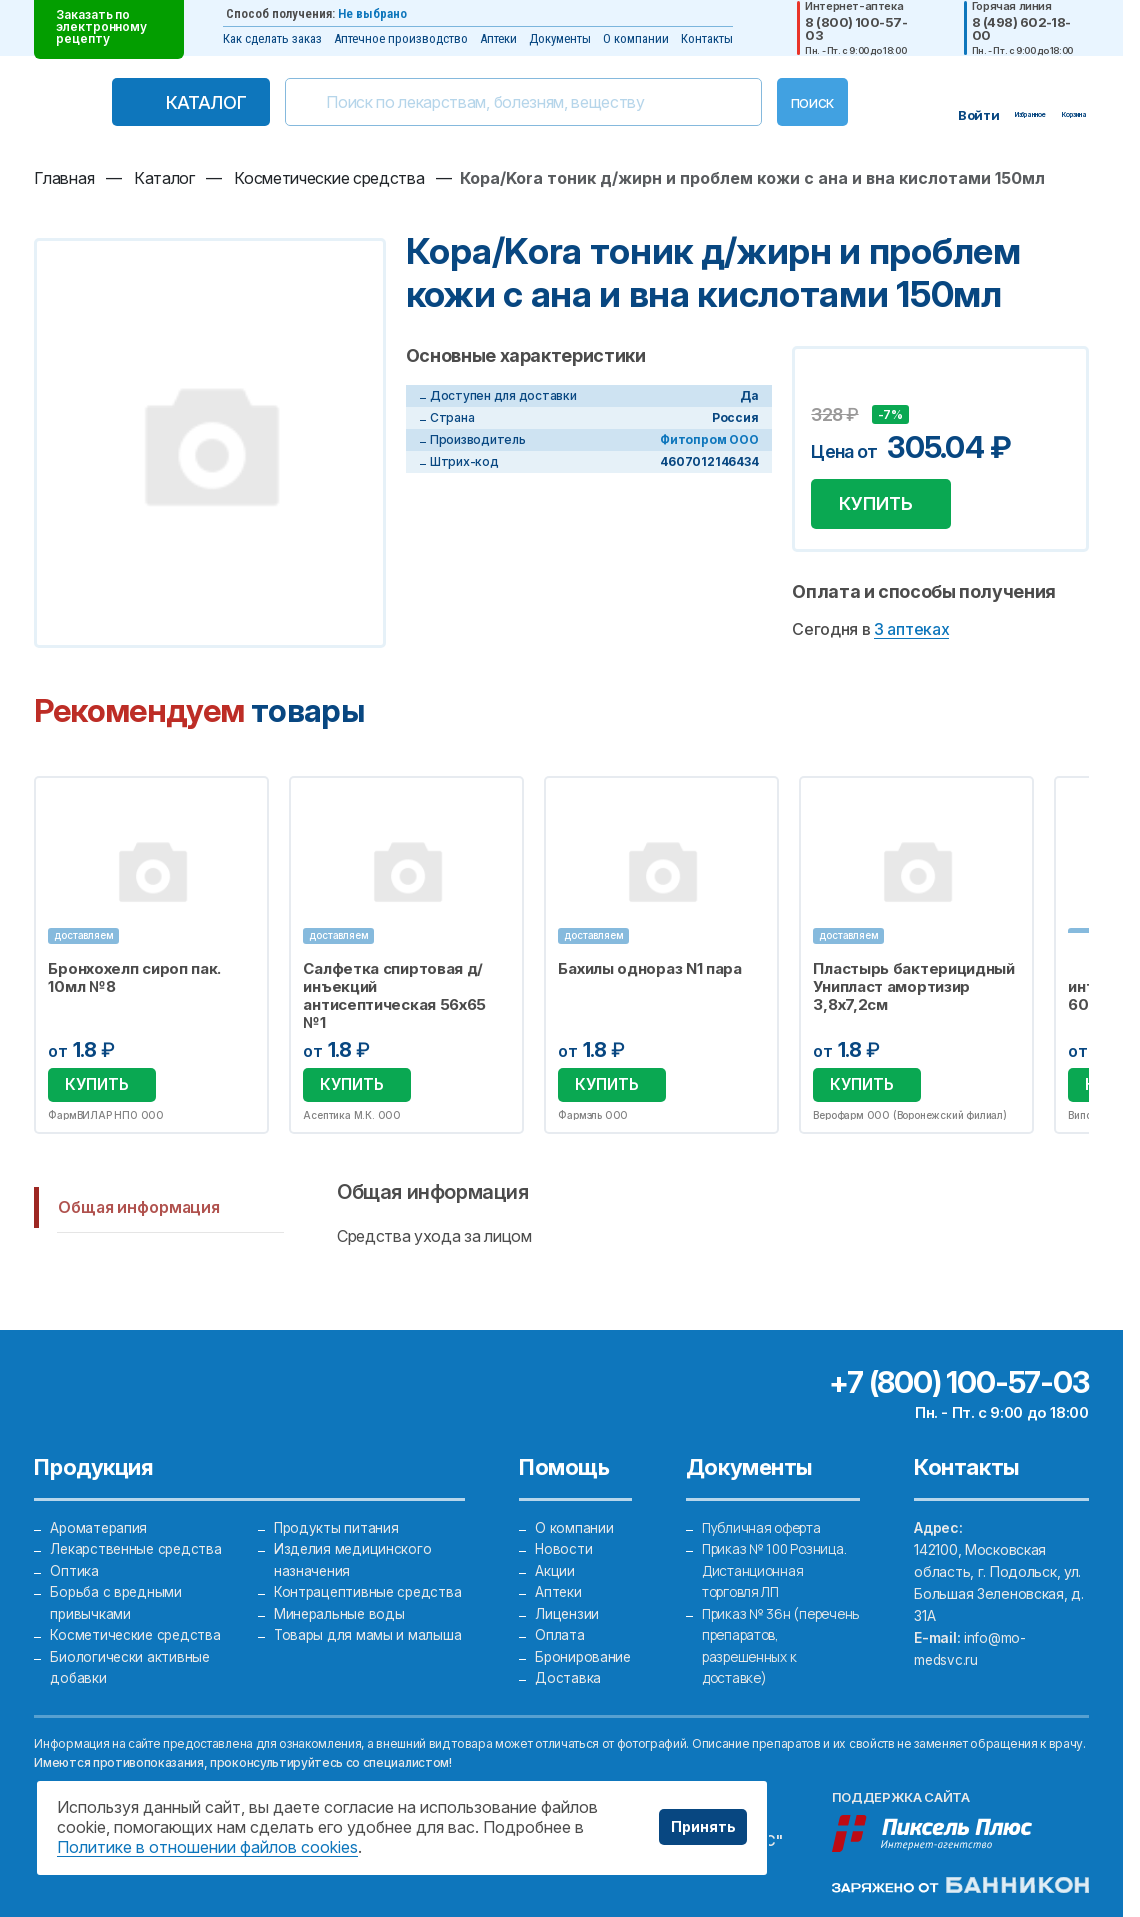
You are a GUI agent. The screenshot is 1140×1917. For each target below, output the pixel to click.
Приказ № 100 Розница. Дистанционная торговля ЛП (779, 1567)
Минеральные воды (340, 1633)
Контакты (707, 38)
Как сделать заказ (272, 38)
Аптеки (498, 38)
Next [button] (1085, 958)
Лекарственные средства (138, 1545)
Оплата (558, 1633)
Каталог (173, 102)
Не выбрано (372, 13)
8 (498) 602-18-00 (1021, 29)
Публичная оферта (766, 1523)
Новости (563, 1545)
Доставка (567, 1677)
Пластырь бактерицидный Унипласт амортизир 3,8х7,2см (914, 991)
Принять (703, 1826)
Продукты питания (336, 1523)
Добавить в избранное (829, 385)
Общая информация (138, 1208)
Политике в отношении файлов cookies (207, 1847)
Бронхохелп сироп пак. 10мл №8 (134, 982)
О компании (636, 38)
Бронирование (583, 1655)
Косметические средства (137, 1633)
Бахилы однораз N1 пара (650, 973)
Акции (554, 1567)
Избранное (241, 807)
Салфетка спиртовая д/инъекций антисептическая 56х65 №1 (395, 1000)
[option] (151, 957)
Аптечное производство (401, 38)
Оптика (74, 1567)
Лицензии (566, 1611)
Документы (560, 38)
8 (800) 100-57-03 (856, 29)
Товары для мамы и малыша (367, 1655)
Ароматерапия (100, 1523)
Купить (880, 505)
